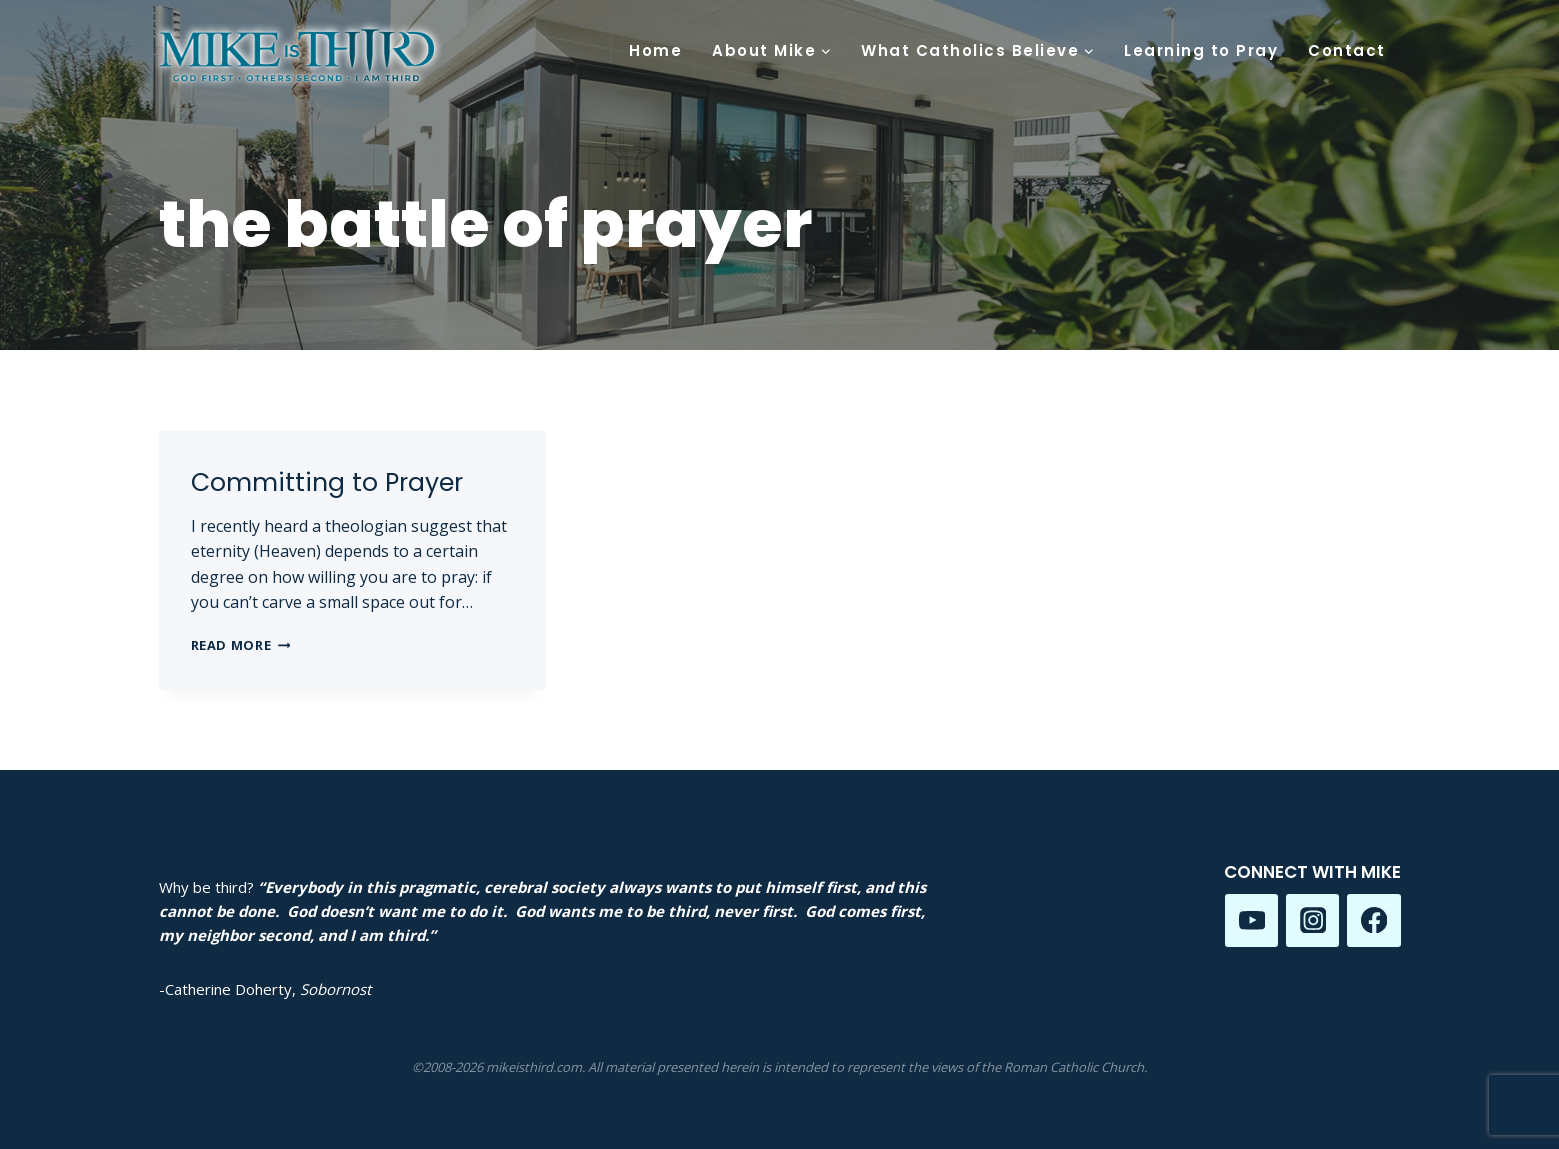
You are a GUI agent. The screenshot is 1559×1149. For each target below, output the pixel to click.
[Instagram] (1312, 920)
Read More (241, 645)
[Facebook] (1373, 920)
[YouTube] (1251, 920)
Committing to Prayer (327, 482)
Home (655, 50)
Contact (1347, 50)
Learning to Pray (1201, 50)
